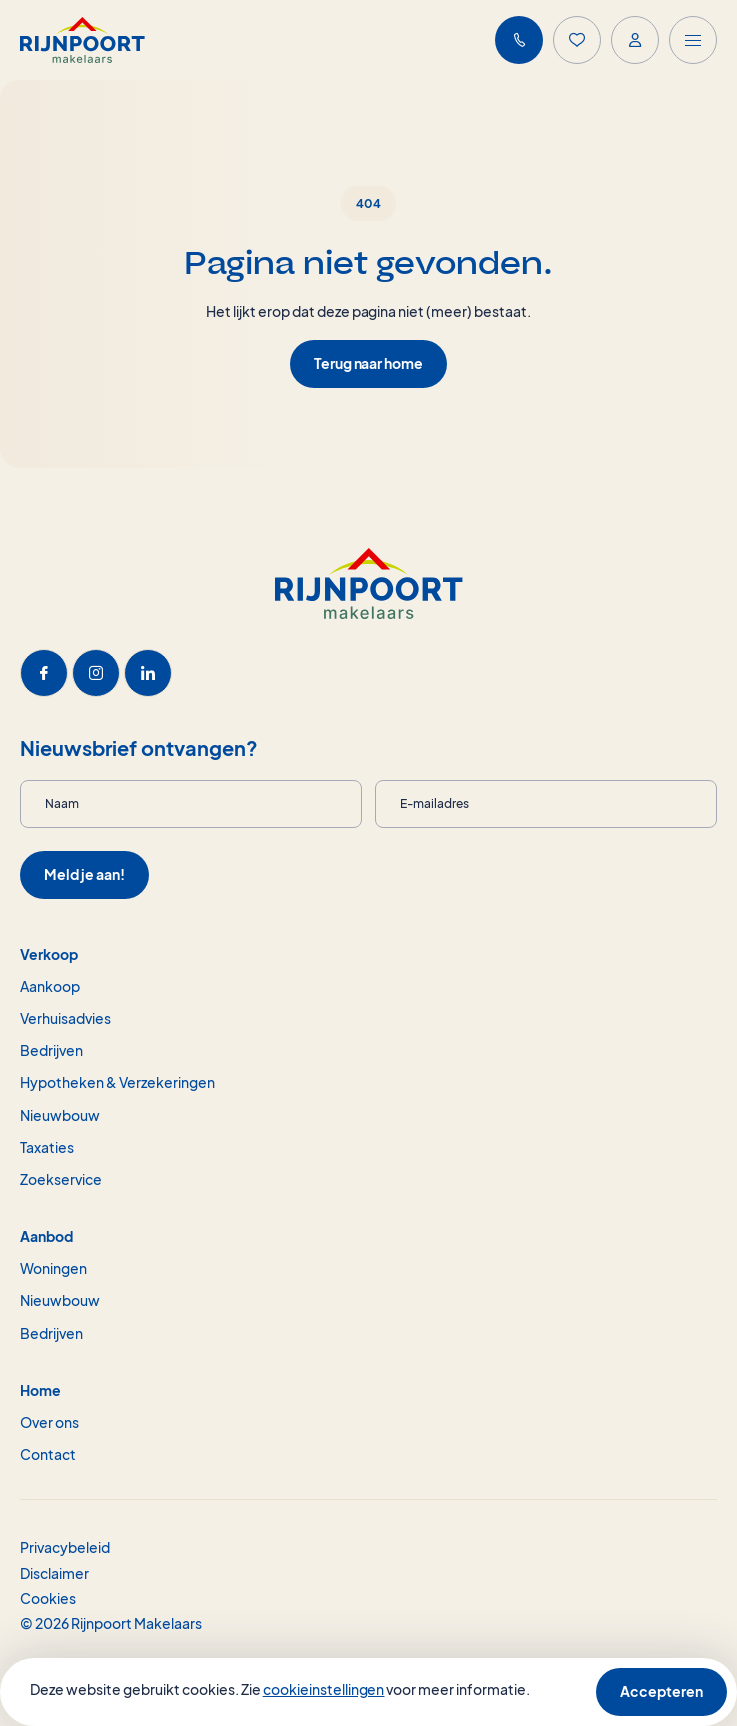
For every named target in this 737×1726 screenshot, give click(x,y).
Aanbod (46, 1236)
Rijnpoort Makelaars (136, 1623)
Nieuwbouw (60, 1115)
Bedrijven (51, 1050)
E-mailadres (434, 803)
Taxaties (47, 1147)
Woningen (53, 1268)
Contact (48, 1454)
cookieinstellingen (324, 1689)
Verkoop (49, 954)
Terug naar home (369, 363)
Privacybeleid (65, 1547)
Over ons (49, 1422)
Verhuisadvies (65, 1018)
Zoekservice (61, 1179)
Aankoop (50, 986)
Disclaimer (54, 1573)
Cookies (48, 1598)
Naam (62, 803)
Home (40, 1390)
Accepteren (661, 1691)
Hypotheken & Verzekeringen (117, 1082)
